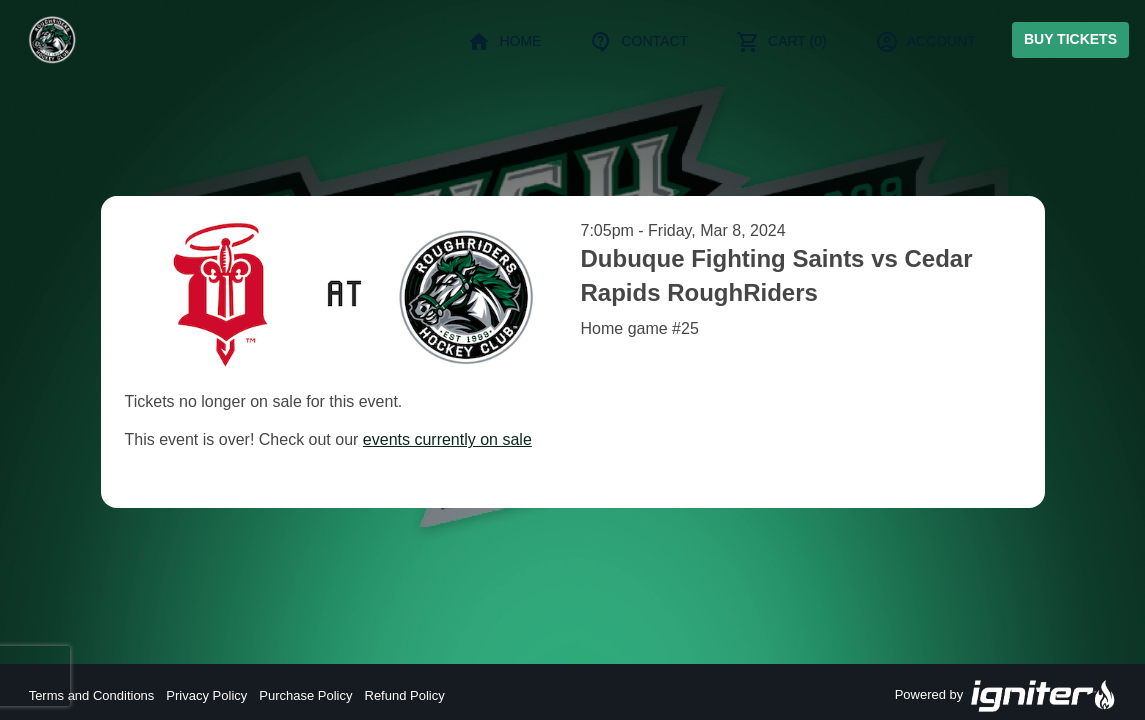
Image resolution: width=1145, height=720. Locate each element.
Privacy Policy (206, 695)
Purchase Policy (305, 695)
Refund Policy (405, 695)
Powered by (1006, 696)
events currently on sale (447, 439)
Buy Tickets (1070, 39)
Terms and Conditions (92, 695)
